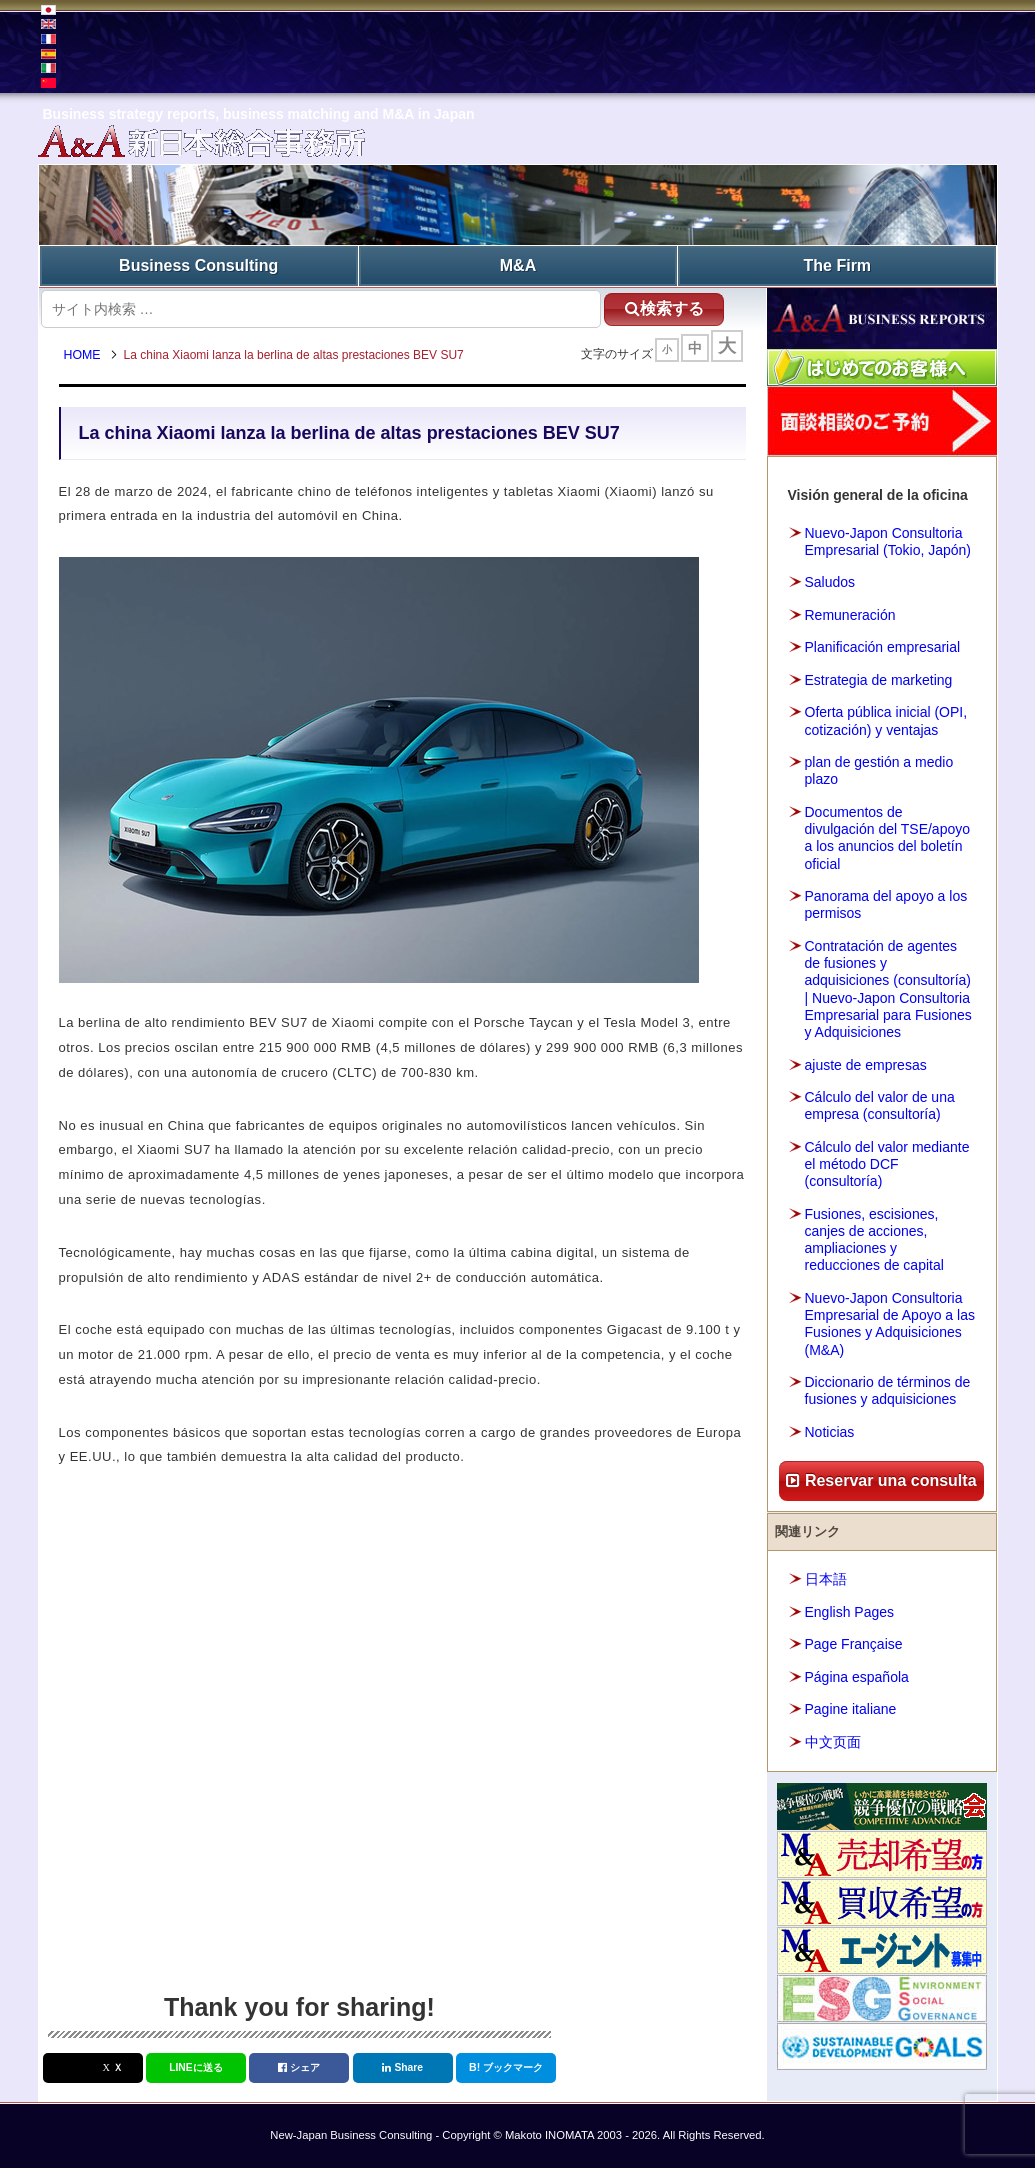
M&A (518, 265)
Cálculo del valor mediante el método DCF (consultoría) (887, 1164)
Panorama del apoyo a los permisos (886, 904)
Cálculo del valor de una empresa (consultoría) (880, 1105)
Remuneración (850, 615)
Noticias (830, 1432)
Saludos (830, 582)
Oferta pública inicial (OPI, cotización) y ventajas (886, 720)
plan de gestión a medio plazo (879, 770)
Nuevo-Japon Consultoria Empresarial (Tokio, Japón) (888, 541)
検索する (664, 308)
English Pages (850, 1612)
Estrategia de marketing (879, 680)
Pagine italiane (851, 1709)
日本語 (826, 1579)
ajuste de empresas (866, 1065)
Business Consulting (198, 265)
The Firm (838, 265)
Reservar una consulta (881, 1480)
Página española (857, 1677)
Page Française (854, 1644)
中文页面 (833, 1742)
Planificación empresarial (883, 647)
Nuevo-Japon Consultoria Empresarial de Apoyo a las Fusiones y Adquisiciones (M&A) (890, 1324)
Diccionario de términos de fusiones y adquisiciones (888, 1390)
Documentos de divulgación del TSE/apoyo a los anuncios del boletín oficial (888, 838)
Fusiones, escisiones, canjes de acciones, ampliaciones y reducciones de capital (874, 1240)
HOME (82, 355)
